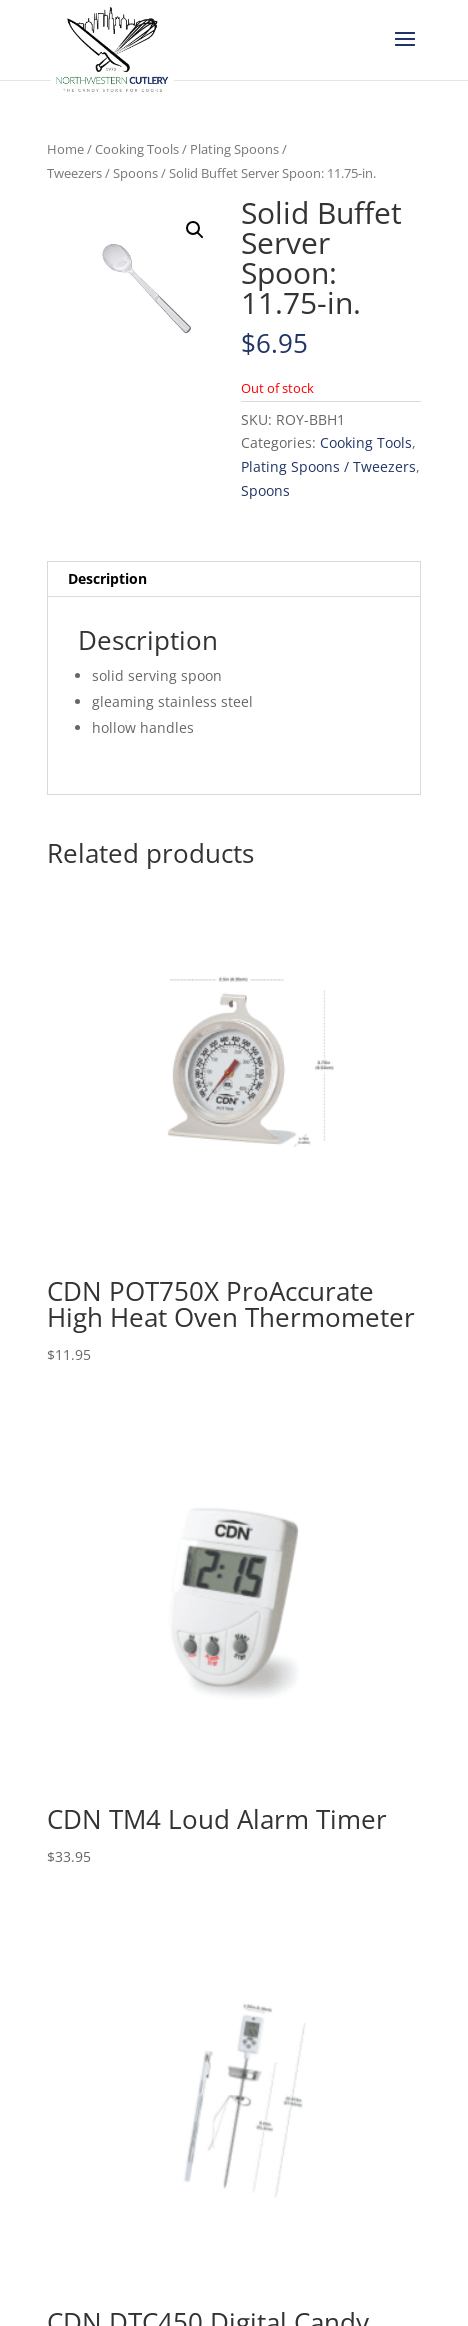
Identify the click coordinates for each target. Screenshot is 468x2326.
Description (107, 578)
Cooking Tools (137, 149)
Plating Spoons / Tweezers (328, 466)
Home (65, 149)
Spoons (135, 173)
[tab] (234, 579)
